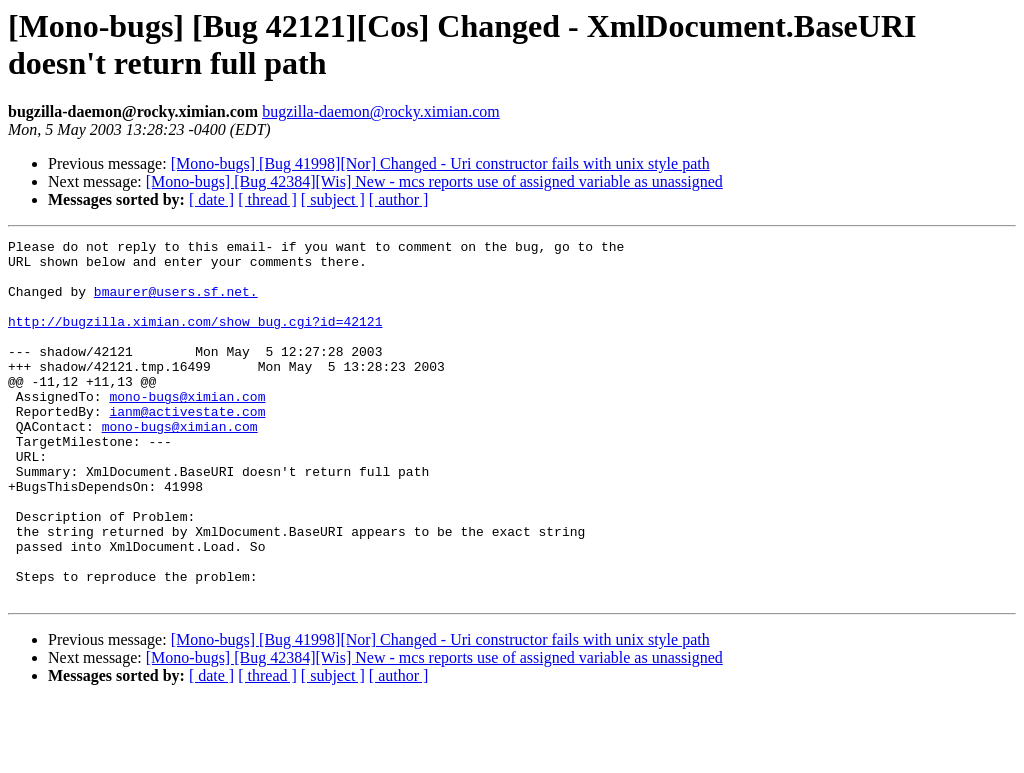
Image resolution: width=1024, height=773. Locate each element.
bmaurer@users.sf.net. (176, 303)
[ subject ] (333, 199)
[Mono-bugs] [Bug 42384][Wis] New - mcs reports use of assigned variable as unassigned (434, 181)
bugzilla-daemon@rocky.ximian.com (381, 111)
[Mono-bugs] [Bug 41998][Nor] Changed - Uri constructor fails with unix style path (440, 163)
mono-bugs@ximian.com (187, 429)
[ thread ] (267, 199)
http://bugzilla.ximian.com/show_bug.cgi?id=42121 (195, 339)
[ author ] (399, 199)
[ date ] (211, 199)
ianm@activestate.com (187, 447)
